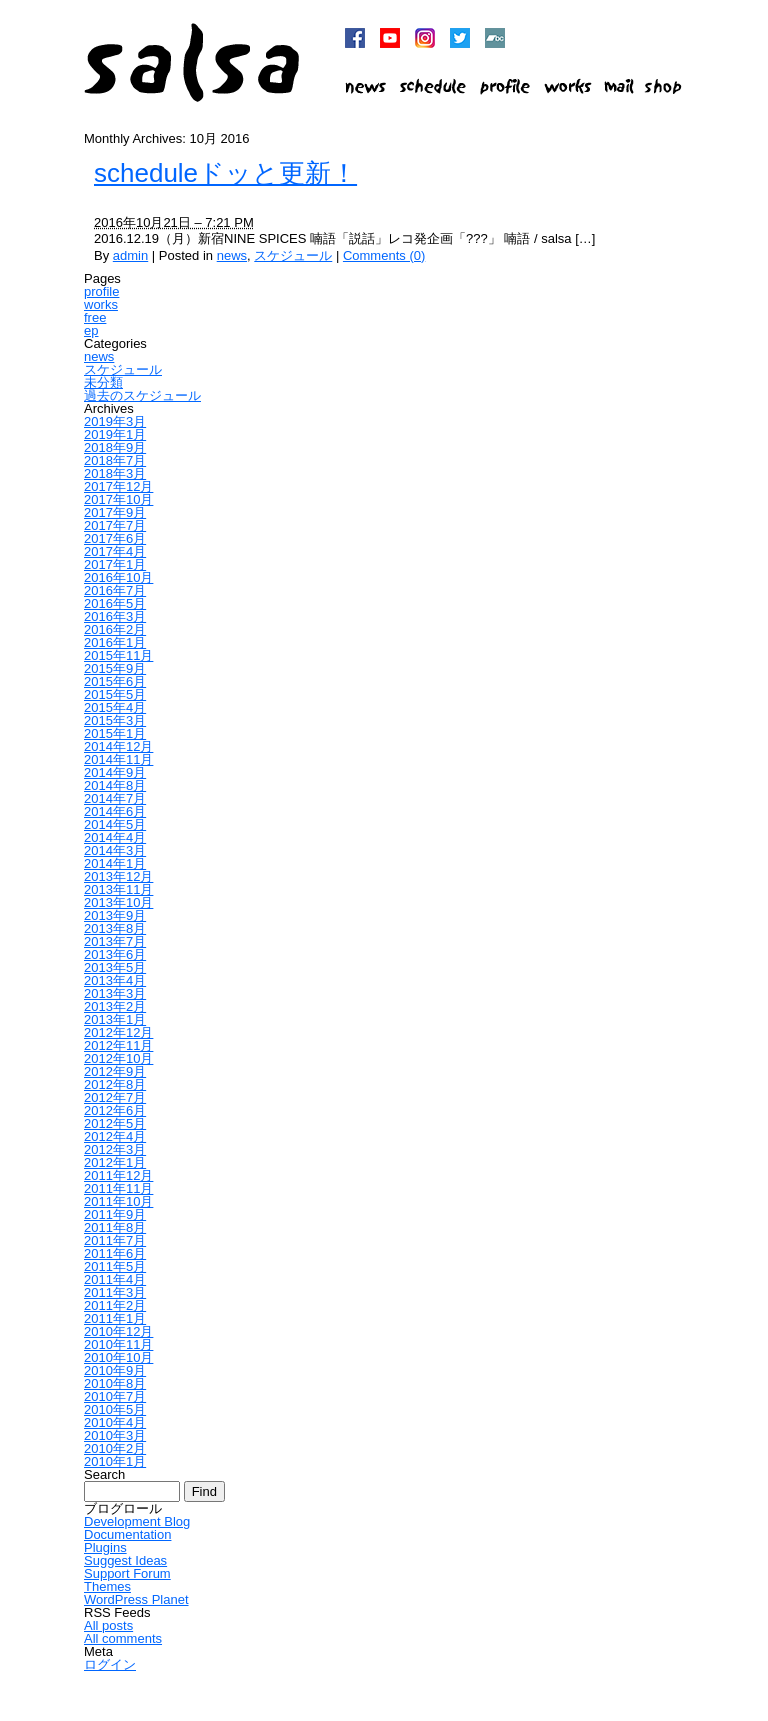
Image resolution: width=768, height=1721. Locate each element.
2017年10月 (118, 499)
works (101, 304)
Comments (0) (384, 255)
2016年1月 (115, 642)
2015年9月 (115, 668)
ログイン (110, 1664)
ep (91, 330)
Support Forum (127, 1573)
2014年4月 (115, 837)
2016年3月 (115, 616)
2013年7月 (115, 941)
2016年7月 (115, 590)
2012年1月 (115, 1162)
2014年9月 (115, 772)
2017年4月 (115, 551)
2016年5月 (115, 603)
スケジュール (293, 255)
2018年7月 (115, 460)
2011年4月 (115, 1279)
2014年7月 (115, 798)
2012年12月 (118, 1032)
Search (104, 1474)
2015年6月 (115, 681)
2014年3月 (115, 850)
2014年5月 (115, 824)
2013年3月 (115, 993)
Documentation (127, 1534)
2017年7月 (115, 525)
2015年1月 (115, 733)
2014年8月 (115, 785)
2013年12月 (118, 876)
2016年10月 (118, 577)
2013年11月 (118, 889)
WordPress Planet (136, 1599)
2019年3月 (115, 421)
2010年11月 (118, 1344)
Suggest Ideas (125, 1560)
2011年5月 (115, 1266)
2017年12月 (118, 486)
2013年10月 (118, 902)
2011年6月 (115, 1253)
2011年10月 (118, 1201)
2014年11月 (118, 759)
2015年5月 (115, 694)
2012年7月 (115, 1097)
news (232, 255)
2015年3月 (115, 720)
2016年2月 (115, 629)
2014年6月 (115, 811)
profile (101, 291)
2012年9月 (115, 1071)
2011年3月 (115, 1292)
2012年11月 (118, 1045)
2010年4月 (115, 1422)
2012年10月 (118, 1058)
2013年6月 (115, 954)
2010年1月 (115, 1461)
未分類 (103, 382)
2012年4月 (115, 1136)
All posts (108, 1625)
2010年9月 (115, 1370)
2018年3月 (115, 473)
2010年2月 (115, 1448)
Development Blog (137, 1521)
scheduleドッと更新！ (225, 173)
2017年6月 (115, 538)
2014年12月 (118, 746)
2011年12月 (118, 1175)
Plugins (105, 1547)
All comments (123, 1638)
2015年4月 (115, 707)
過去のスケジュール (142, 395)
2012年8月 (115, 1084)
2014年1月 (115, 863)
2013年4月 (115, 980)
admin (130, 255)
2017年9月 (115, 512)
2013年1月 (115, 1019)
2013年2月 (115, 1006)
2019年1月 (115, 434)
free (95, 317)
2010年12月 (118, 1331)
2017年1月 (115, 564)
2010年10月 (118, 1357)
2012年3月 (115, 1149)
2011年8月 (115, 1227)
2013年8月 (115, 928)
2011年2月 (115, 1305)
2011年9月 (115, 1214)
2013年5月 (115, 967)
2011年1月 (115, 1318)
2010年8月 (115, 1383)
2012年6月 (115, 1110)
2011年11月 (118, 1188)
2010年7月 (115, 1396)
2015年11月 (118, 655)
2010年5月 (115, 1409)
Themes (107, 1586)
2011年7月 (115, 1240)
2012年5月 (115, 1123)
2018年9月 (115, 447)
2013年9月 (115, 915)
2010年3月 (115, 1435)
